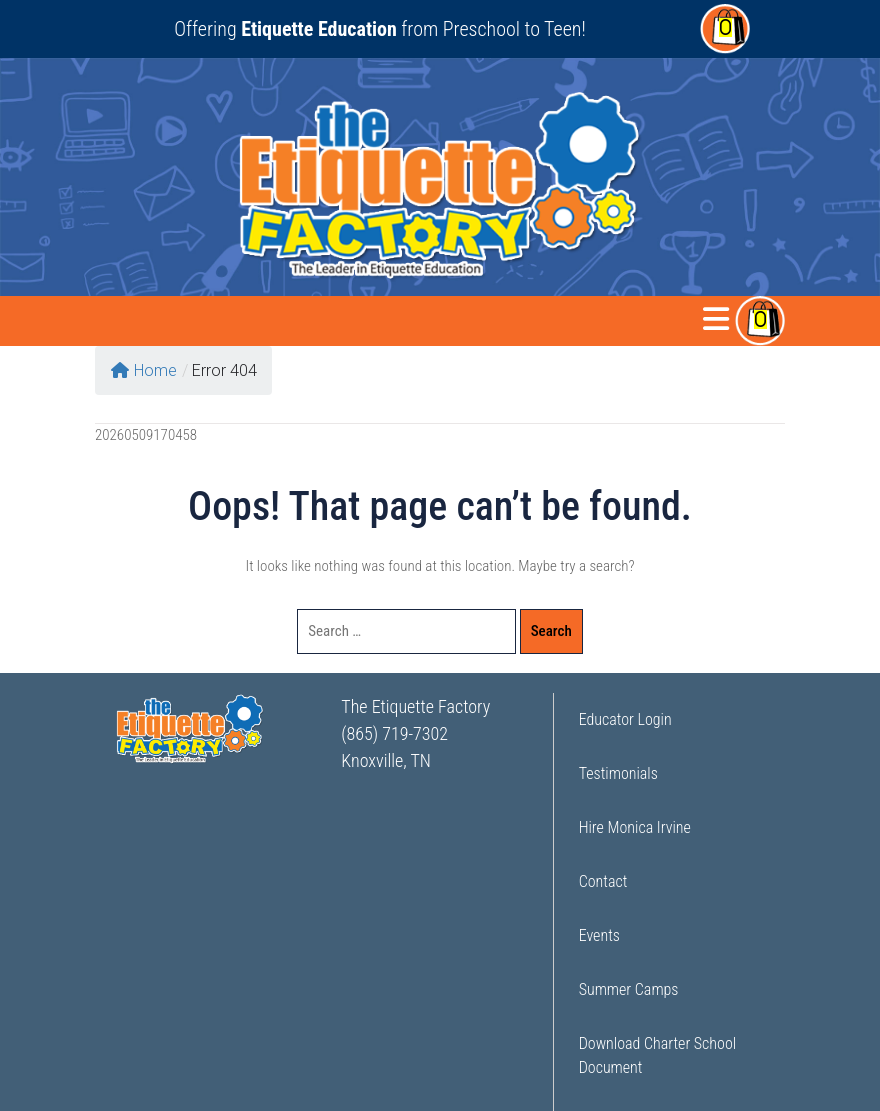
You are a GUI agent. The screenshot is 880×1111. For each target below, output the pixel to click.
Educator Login (625, 719)
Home (144, 370)
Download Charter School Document (657, 1055)
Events (599, 935)
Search (551, 631)
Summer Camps (629, 989)
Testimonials (618, 773)
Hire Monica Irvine (635, 827)
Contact (603, 881)
